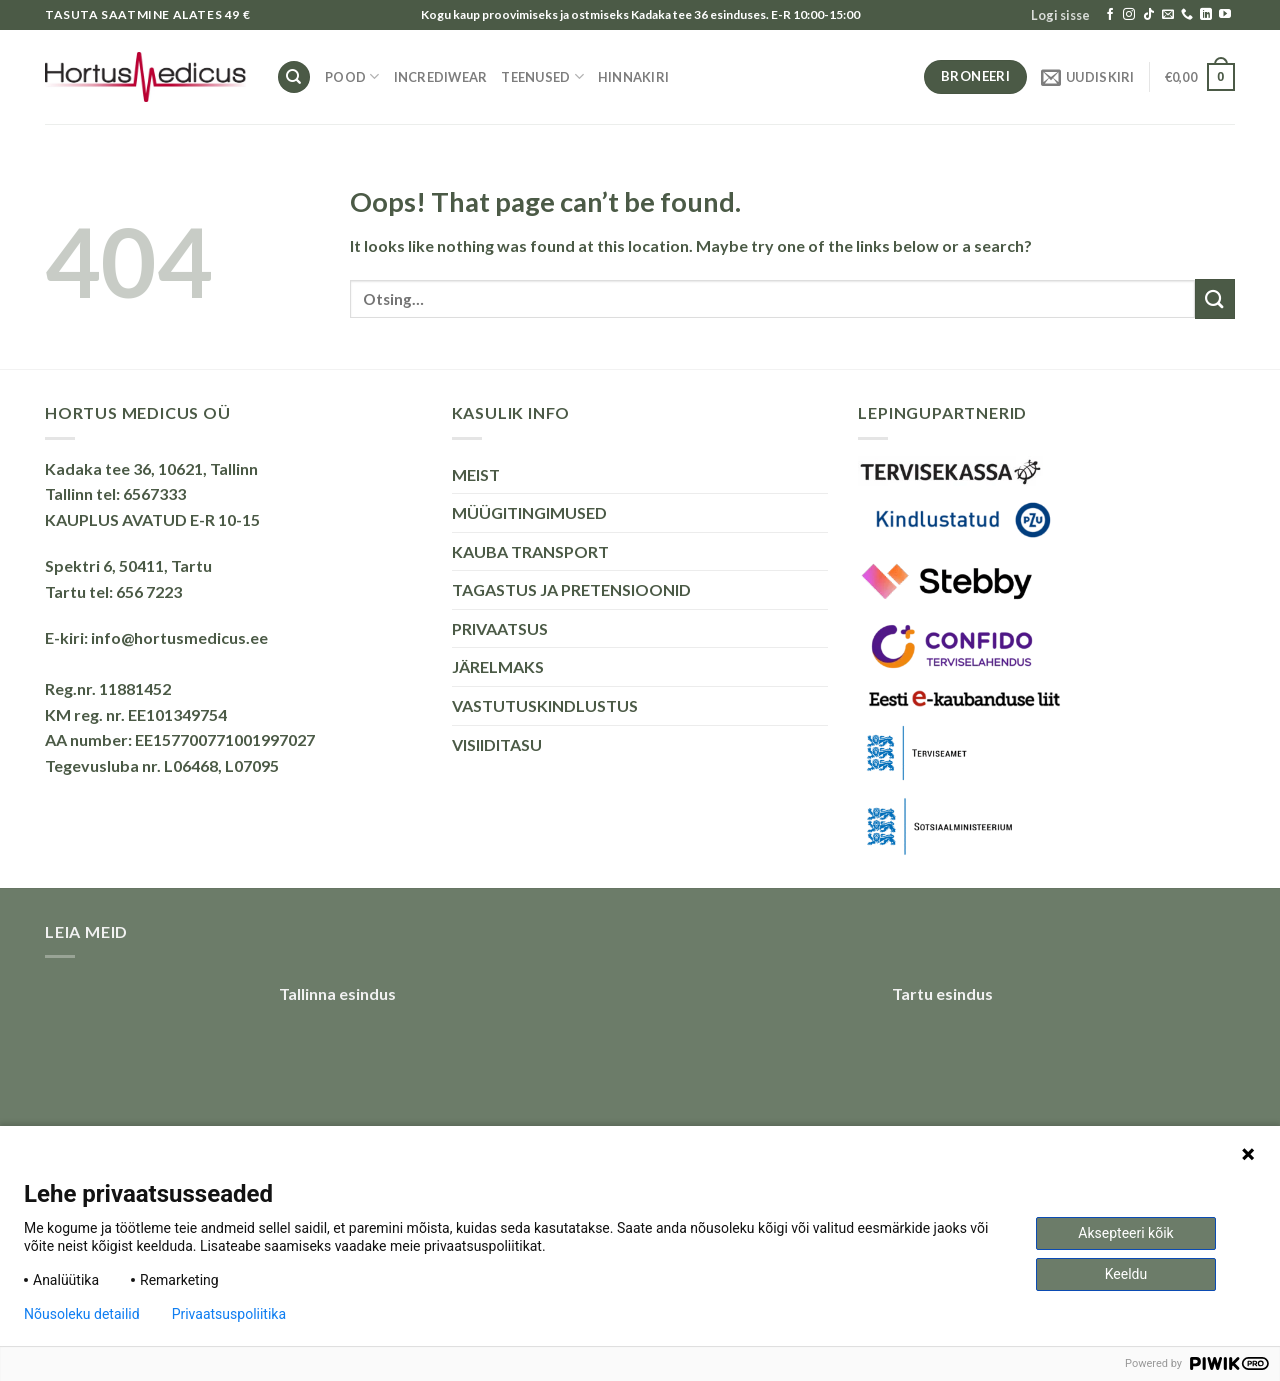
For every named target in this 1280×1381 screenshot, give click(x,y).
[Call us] (1187, 15)
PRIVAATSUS (500, 628)
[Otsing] (294, 77)
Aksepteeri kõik (1125, 1233)
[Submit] (1215, 298)
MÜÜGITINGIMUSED (529, 512)
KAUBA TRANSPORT (530, 551)
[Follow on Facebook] (1110, 15)
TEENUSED (542, 76)
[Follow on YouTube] (1225, 15)
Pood (352, 76)
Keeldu (1126, 1274)
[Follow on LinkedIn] (1206, 15)
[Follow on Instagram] (1129, 15)
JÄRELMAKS (498, 666)
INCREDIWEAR (441, 77)
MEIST (476, 474)
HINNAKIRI (633, 77)
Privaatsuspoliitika (229, 1314)
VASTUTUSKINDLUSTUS (545, 705)
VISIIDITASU (497, 744)
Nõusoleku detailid (82, 1314)
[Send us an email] (1168, 15)
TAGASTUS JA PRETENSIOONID (571, 589)
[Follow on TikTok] (1149, 15)
